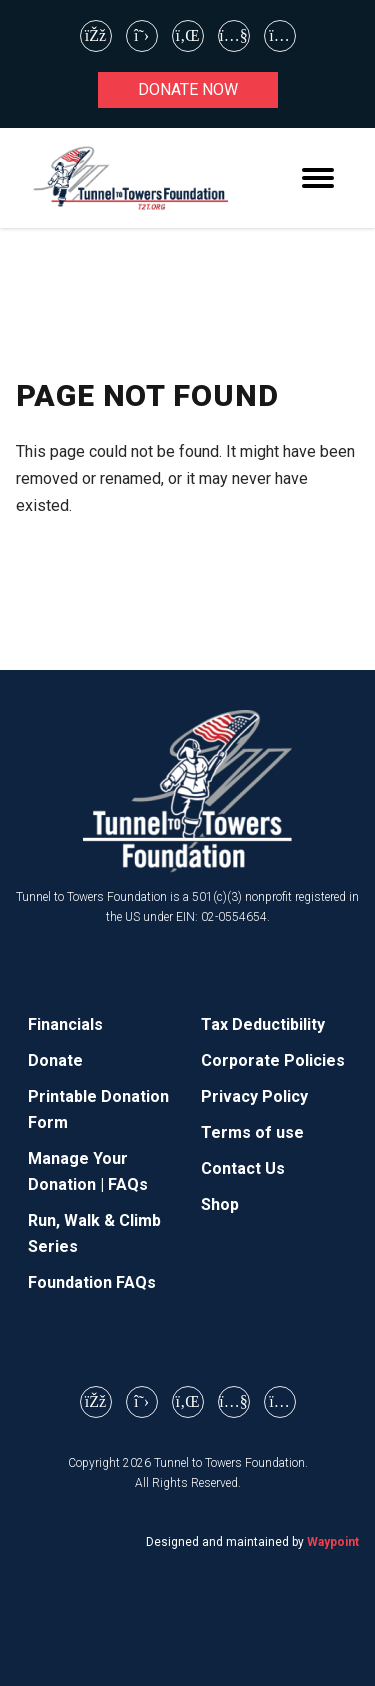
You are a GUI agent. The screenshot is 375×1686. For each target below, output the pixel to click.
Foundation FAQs (92, 1282)
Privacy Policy (254, 1096)
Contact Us (243, 1168)
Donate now (188, 89)
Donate (55, 1060)
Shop (220, 1204)
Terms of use (252, 1132)
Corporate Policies (273, 1060)
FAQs (128, 1184)
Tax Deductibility (263, 1024)
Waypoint (333, 1542)
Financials (65, 1024)
